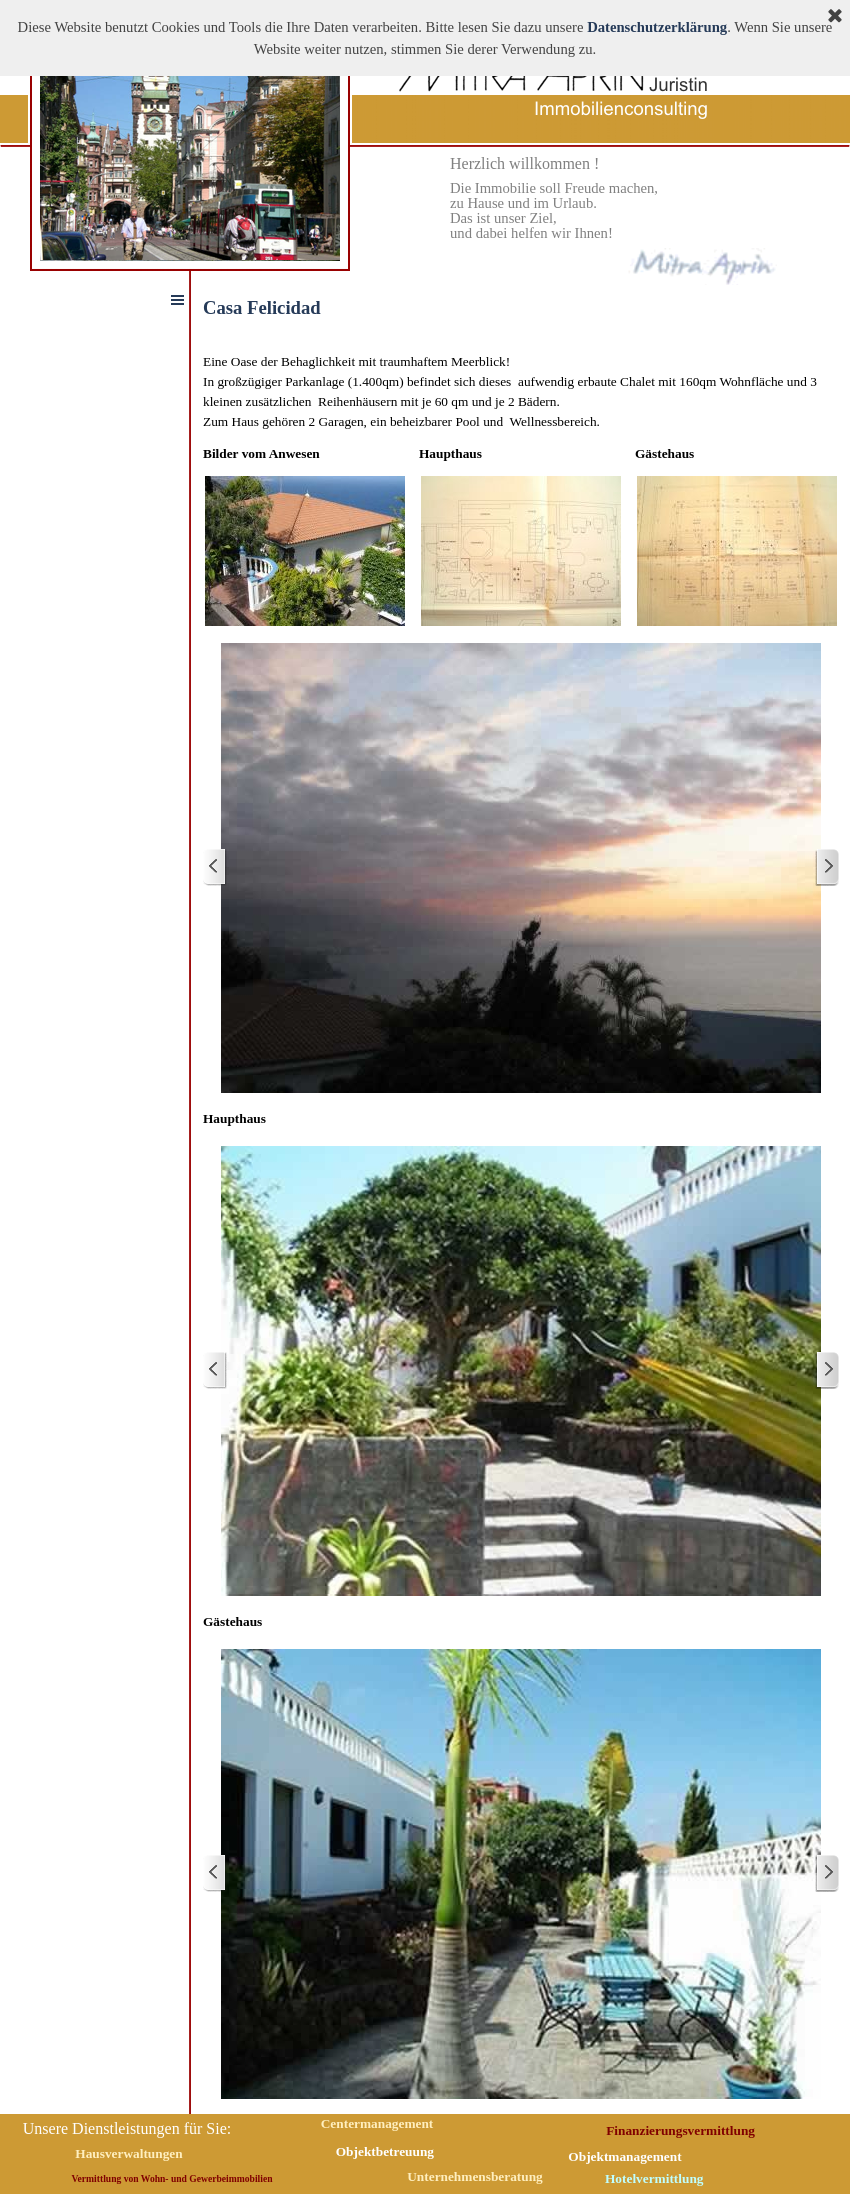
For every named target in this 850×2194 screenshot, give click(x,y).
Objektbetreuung (385, 2151)
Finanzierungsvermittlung (680, 2130)
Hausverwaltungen (128, 2153)
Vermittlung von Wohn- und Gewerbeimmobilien (172, 2178)
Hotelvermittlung (654, 2178)
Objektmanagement (624, 2156)
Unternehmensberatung (475, 2176)
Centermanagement (377, 2123)
